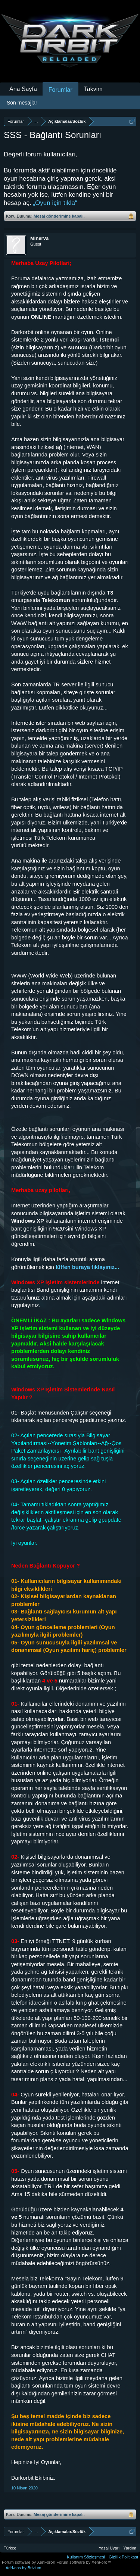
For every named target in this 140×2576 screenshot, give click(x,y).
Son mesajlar (22, 103)
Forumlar (60, 90)
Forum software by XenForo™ (83, 2562)
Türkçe (10, 2548)
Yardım (129, 2548)
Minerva (39, 238)
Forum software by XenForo (29, 2562)
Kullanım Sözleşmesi (86, 2557)
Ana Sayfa (23, 89)
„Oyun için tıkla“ (55, 202)
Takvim (93, 89)
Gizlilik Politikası (123, 2557)
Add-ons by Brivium (23, 2568)
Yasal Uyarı (109, 2548)
